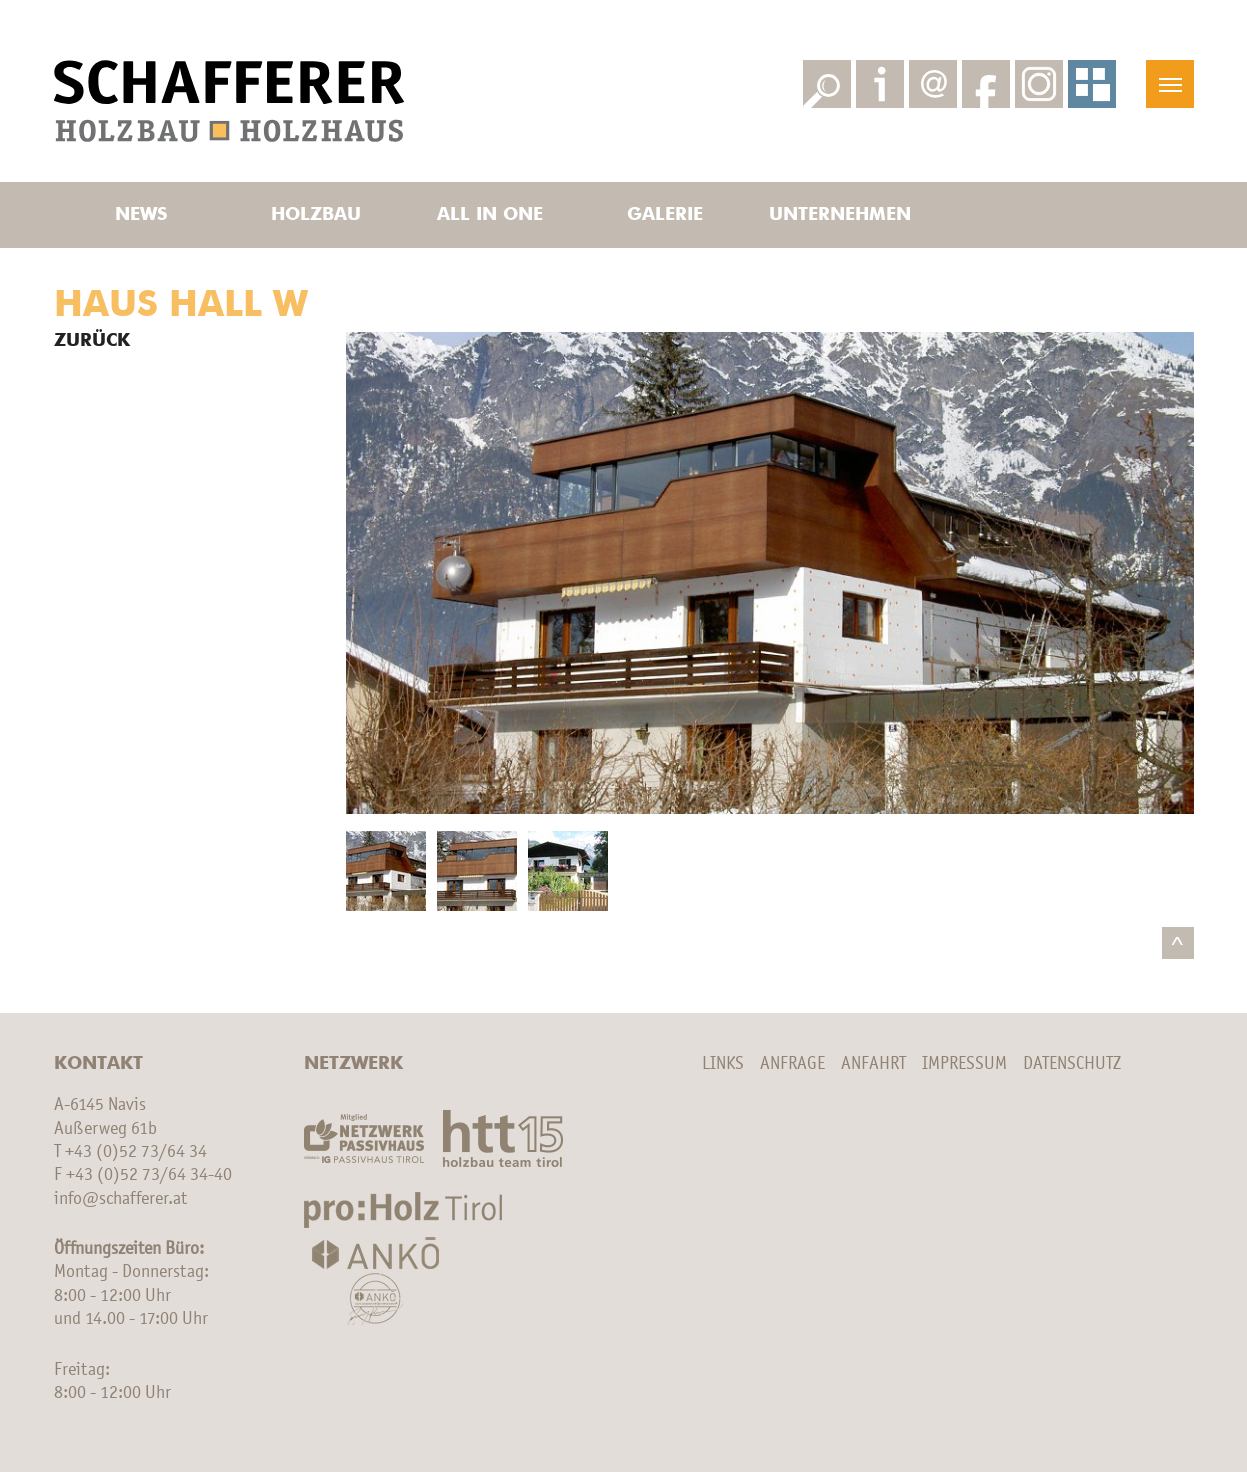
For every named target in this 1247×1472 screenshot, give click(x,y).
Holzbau (316, 215)
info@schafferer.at (120, 1199)
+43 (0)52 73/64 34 (136, 1152)
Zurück (92, 341)
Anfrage (792, 1064)
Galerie (665, 215)
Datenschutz (1072, 1064)
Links (723, 1064)
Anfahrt (873, 1064)
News (141, 215)
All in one (490, 215)
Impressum (964, 1064)
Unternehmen (840, 215)
